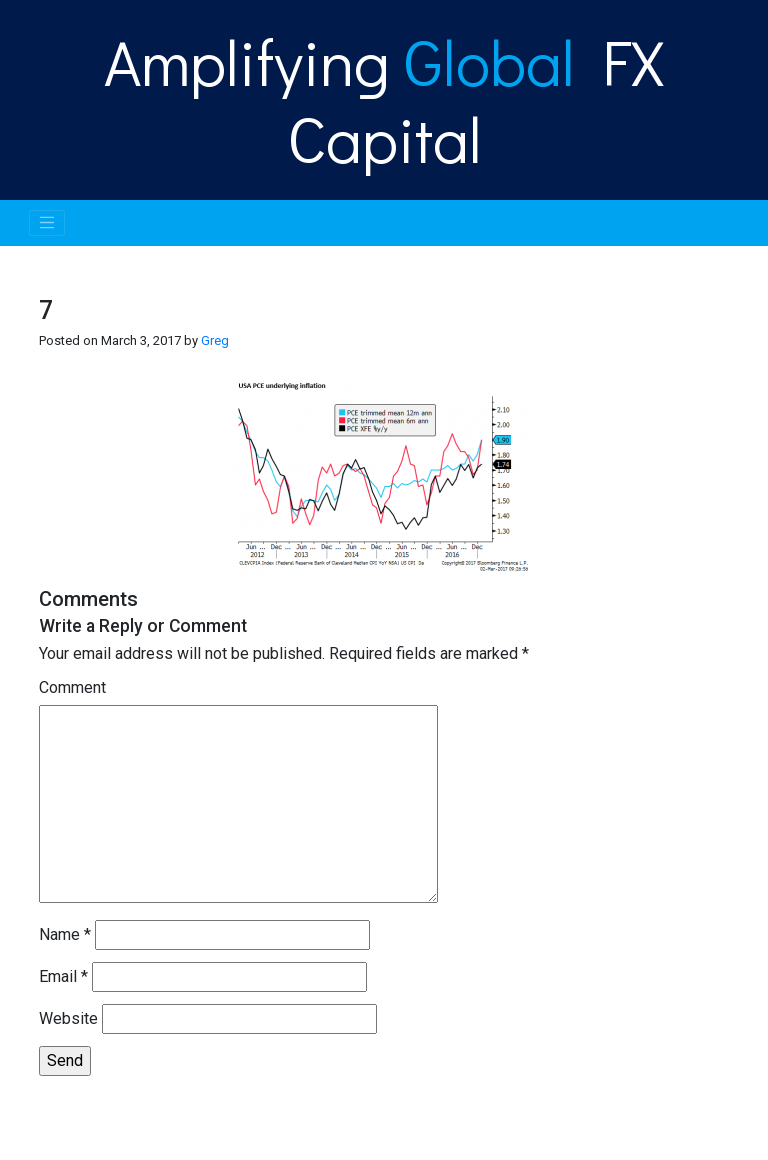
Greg (215, 340)
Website (68, 1018)
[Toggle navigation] (47, 223)
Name (65, 934)
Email (63, 976)
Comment (72, 687)
